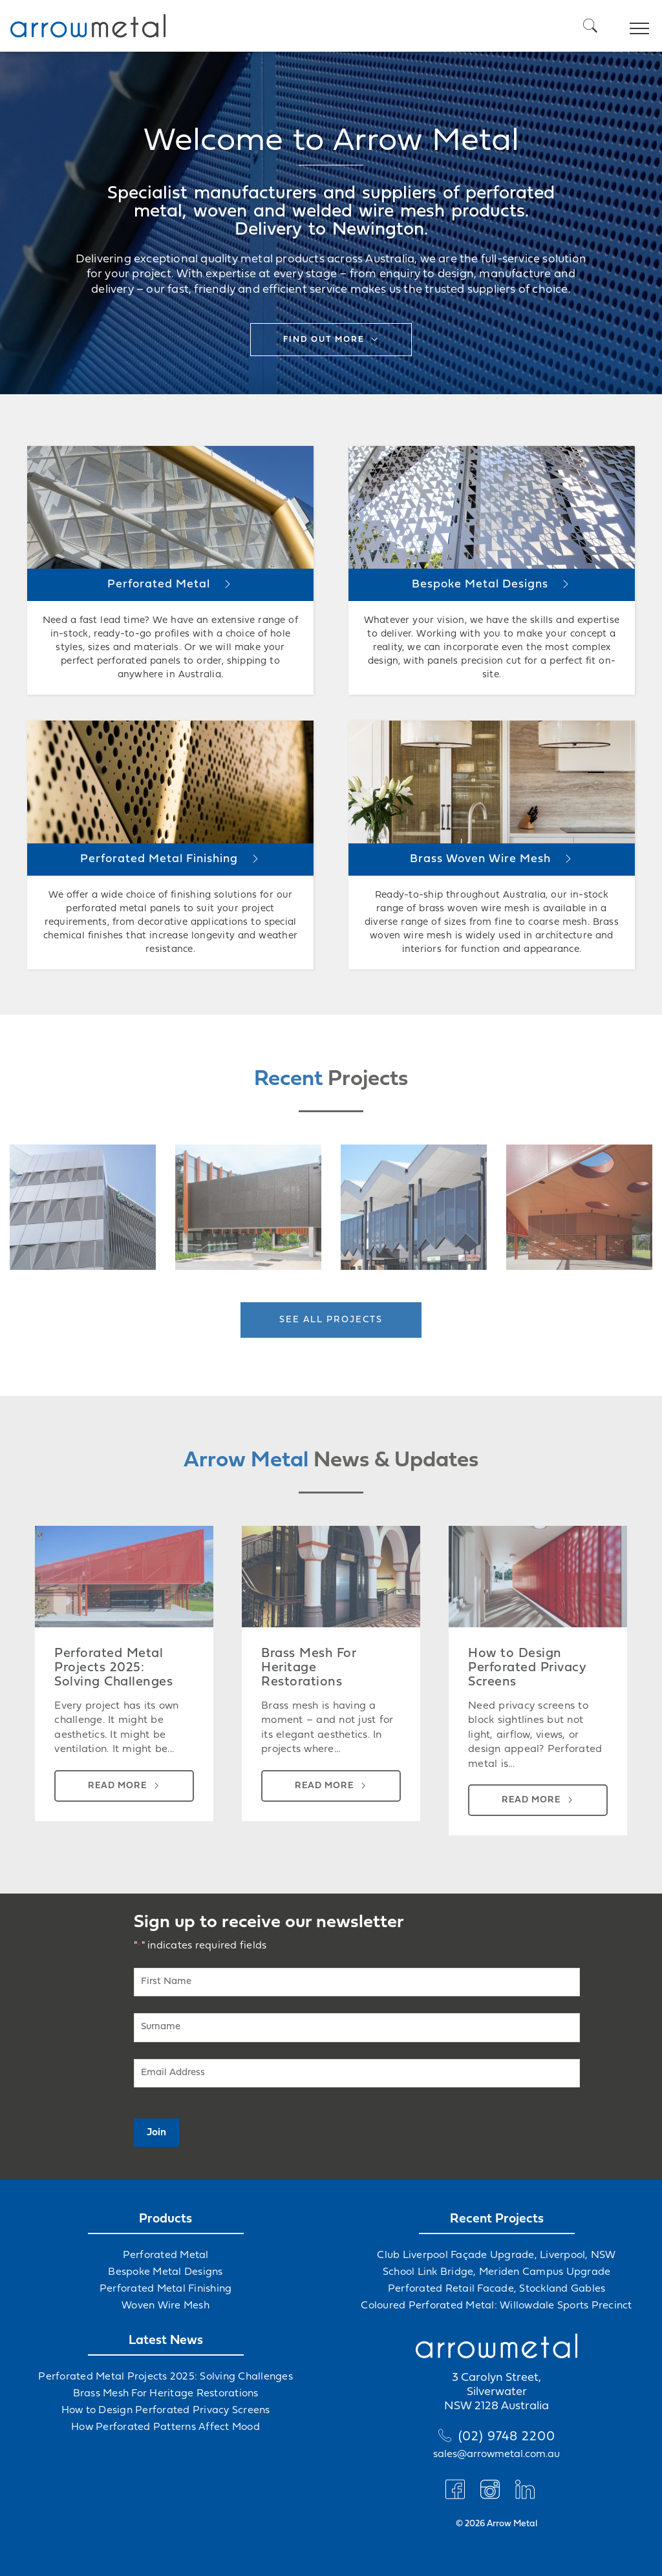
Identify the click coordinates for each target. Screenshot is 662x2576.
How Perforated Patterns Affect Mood (165, 2427)
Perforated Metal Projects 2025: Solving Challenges (165, 2377)
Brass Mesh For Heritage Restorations (166, 2394)
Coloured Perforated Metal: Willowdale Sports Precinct (496, 2306)
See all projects (331, 1320)
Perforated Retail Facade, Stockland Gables (497, 2289)
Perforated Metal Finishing (166, 2289)
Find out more (324, 339)
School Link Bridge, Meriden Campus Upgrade (497, 2272)
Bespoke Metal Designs (165, 2272)
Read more (117, 1786)
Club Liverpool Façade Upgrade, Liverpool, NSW (496, 2255)
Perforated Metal (166, 2255)
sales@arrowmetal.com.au (496, 2454)
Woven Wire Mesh (165, 2306)
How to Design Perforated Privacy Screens (165, 2410)
